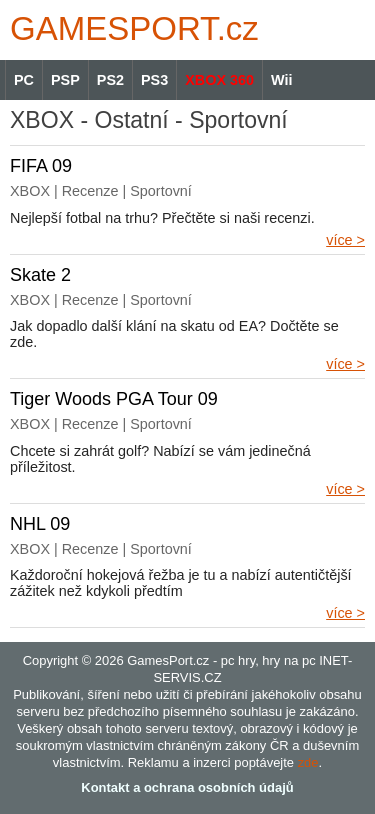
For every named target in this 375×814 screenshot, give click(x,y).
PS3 (154, 80)
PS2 (110, 80)
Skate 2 (40, 275)
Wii (281, 80)
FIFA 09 (41, 166)
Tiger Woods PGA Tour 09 (114, 399)
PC (24, 80)
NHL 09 (40, 524)
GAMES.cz (130, 28)
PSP (65, 80)
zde (308, 762)
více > (345, 240)
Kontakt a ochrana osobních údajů (187, 787)
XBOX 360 (219, 80)
